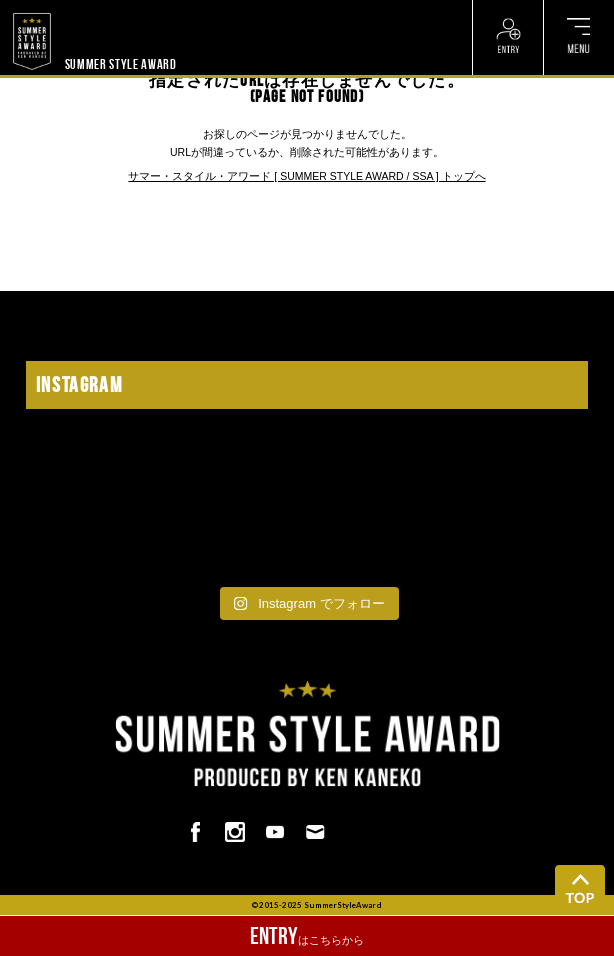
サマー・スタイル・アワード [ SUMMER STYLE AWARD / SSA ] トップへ (306, 176)
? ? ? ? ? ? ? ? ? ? (107, 10)
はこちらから (307, 936)
